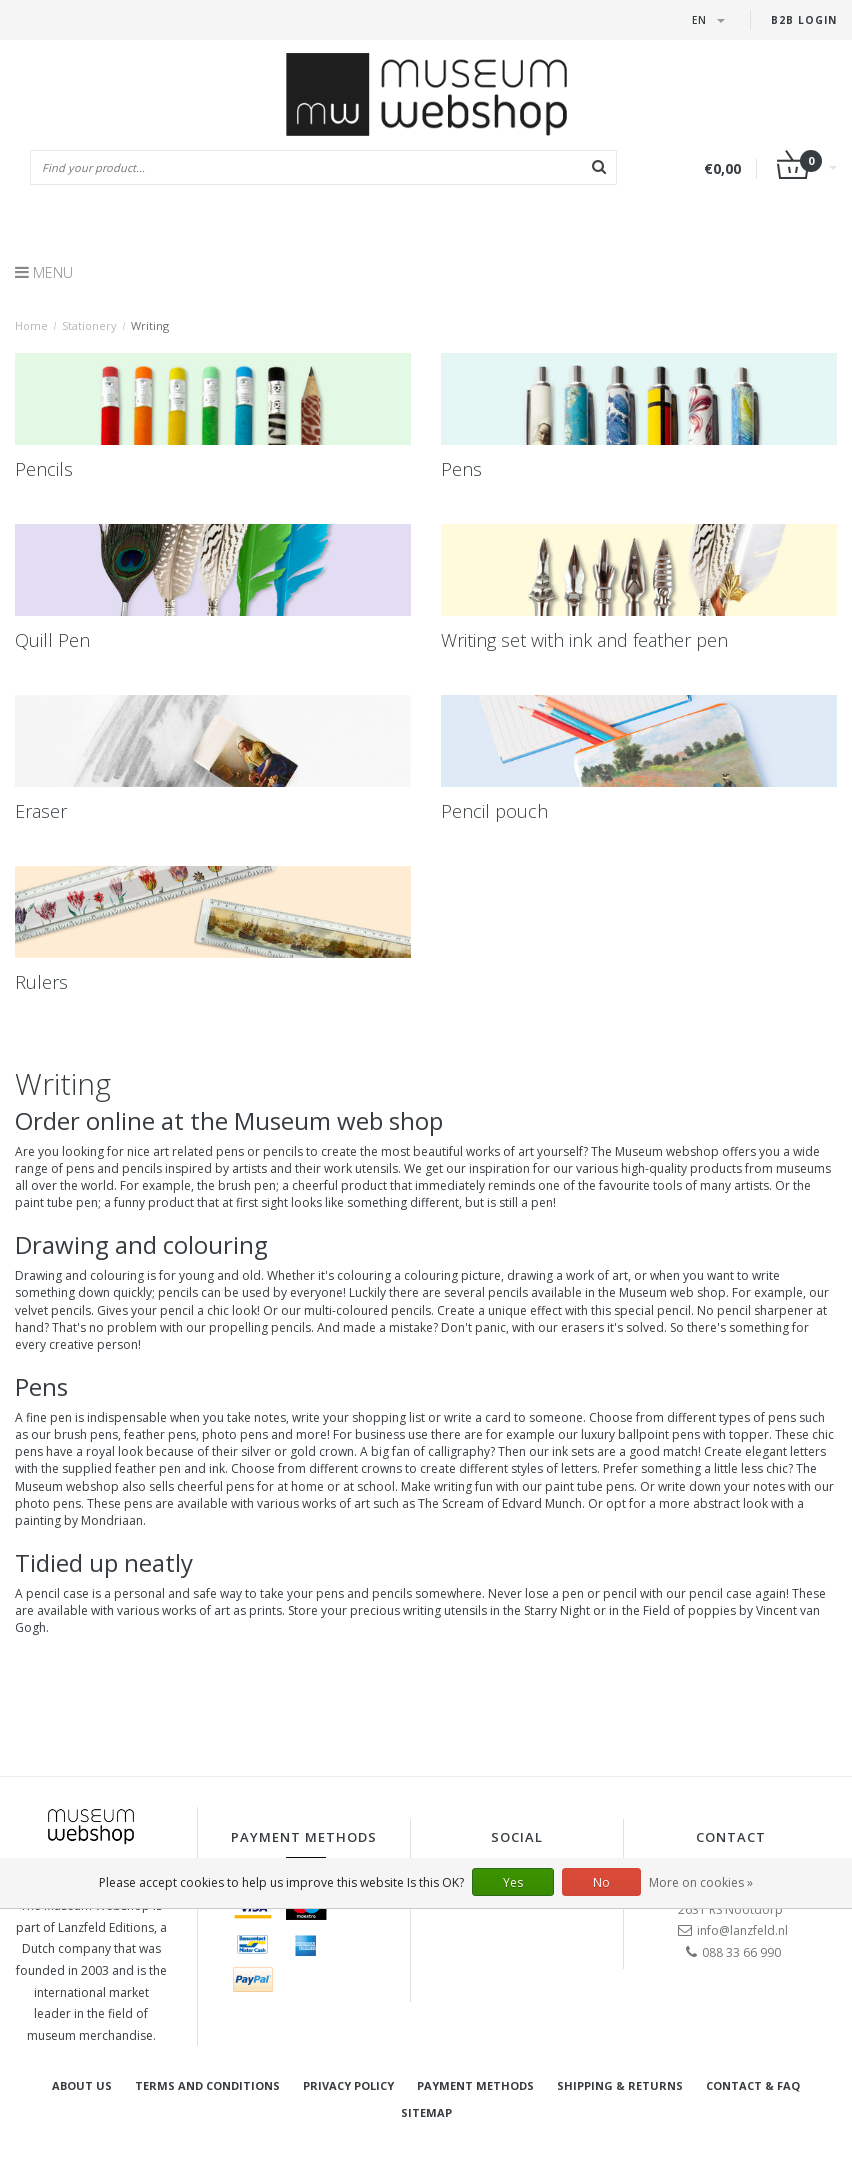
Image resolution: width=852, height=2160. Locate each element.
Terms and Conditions (207, 2085)
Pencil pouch (494, 811)
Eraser (41, 811)
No (601, 1882)
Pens (461, 469)
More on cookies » (701, 1882)
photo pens (48, 1503)
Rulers (41, 982)
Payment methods (475, 2085)
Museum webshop (667, 1151)
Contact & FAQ (753, 2085)
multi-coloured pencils (367, 1310)
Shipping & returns (620, 2085)
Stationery (89, 325)
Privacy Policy (348, 2085)
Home (31, 325)
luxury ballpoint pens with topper (675, 1434)
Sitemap (426, 2112)
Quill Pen (52, 640)
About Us (82, 2085)
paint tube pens (589, 1486)
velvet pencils (53, 1310)
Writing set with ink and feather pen (584, 640)
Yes (513, 1882)
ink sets (573, 1451)
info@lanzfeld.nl (742, 1930)
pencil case (57, 1593)
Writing (150, 325)
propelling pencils (260, 1327)
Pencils (44, 469)
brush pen (247, 1185)
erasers (582, 1327)
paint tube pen (56, 1202)
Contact (731, 1837)
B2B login (804, 20)
